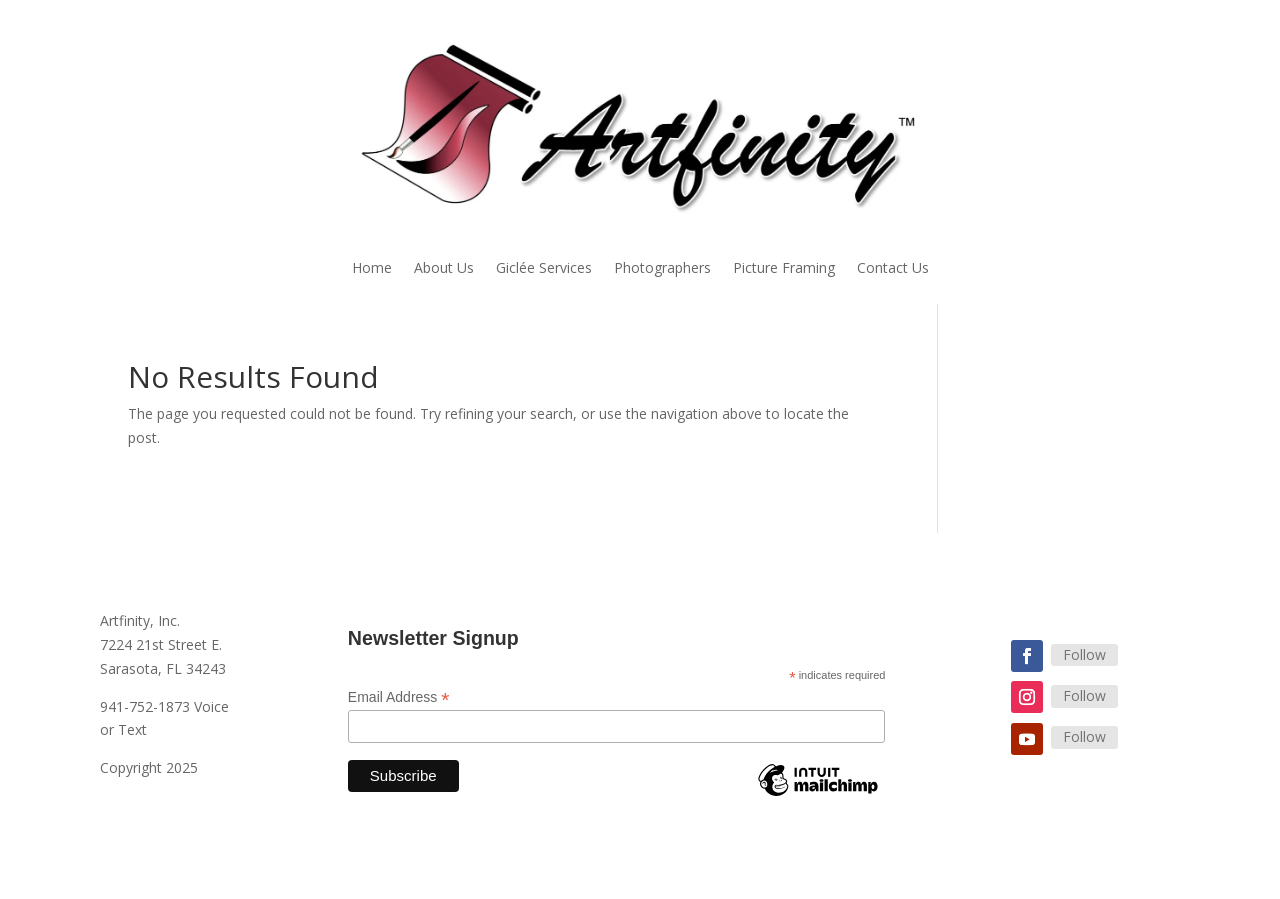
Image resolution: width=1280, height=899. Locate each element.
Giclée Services (544, 269)
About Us (444, 269)
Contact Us (893, 269)
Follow (1084, 654)
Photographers (662, 269)
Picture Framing (784, 269)
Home (372, 269)
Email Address (399, 697)
